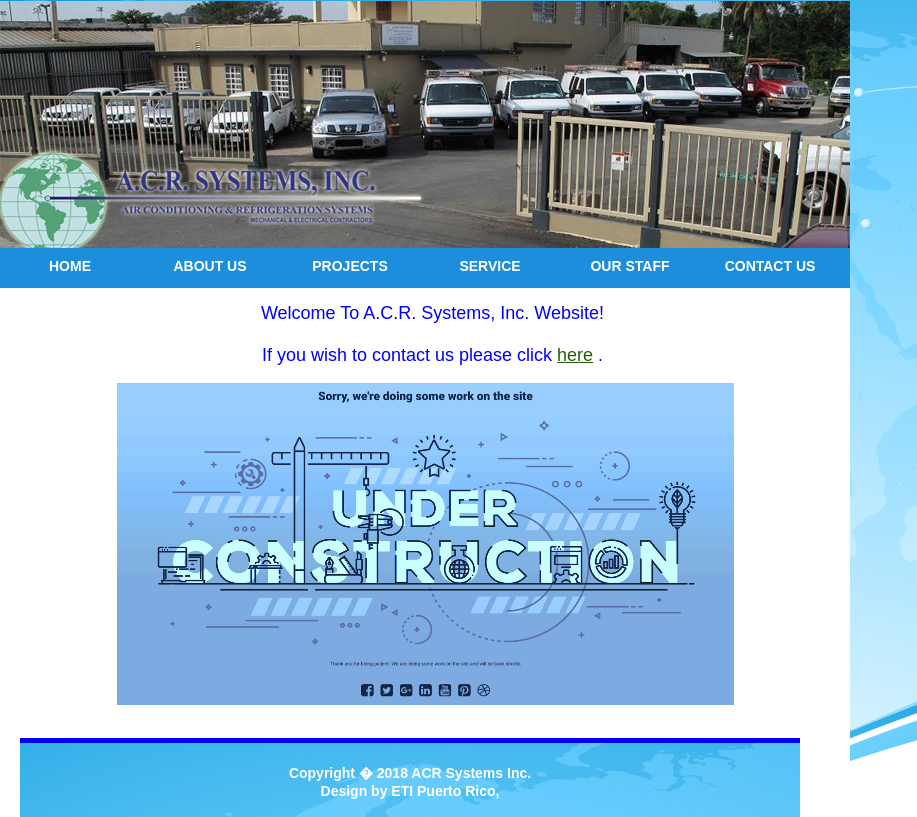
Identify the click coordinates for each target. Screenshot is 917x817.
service (489, 266)
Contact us (770, 266)
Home (70, 266)
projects (349, 266)
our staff (629, 266)
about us (209, 266)
